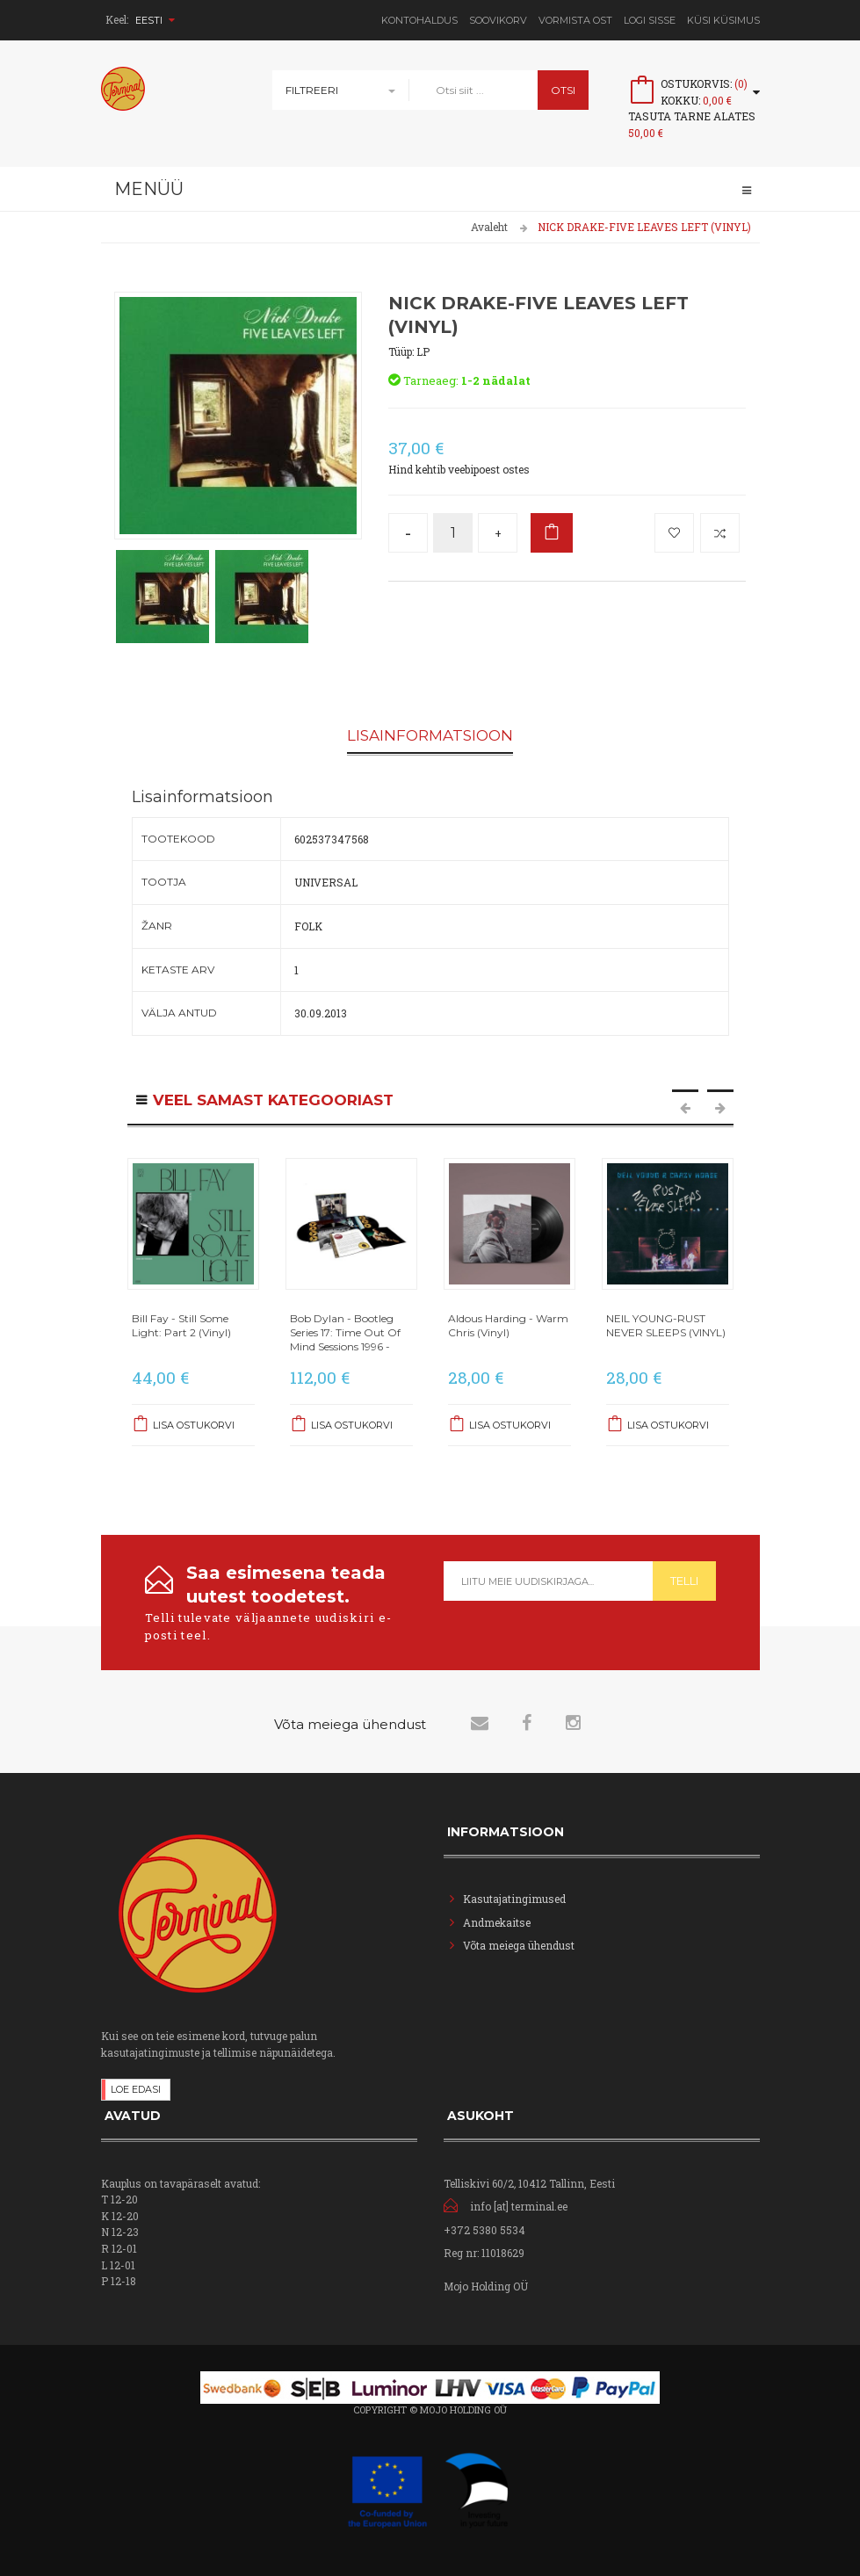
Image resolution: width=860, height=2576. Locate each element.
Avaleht (489, 227)
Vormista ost (575, 20)
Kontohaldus (419, 20)
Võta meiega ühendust (519, 1944)
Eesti (155, 20)
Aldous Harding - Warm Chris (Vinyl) (508, 1325)
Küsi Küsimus (723, 20)
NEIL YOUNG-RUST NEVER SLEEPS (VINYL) (666, 1325)
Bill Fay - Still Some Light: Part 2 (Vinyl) (181, 1325)
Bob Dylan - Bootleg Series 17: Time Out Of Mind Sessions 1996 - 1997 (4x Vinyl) (345, 1340)
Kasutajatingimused (514, 1898)
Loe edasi (136, 2087)
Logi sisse (650, 20)
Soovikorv (498, 20)
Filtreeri (311, 90)
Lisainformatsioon (430, 736)
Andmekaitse (498, 1921)
